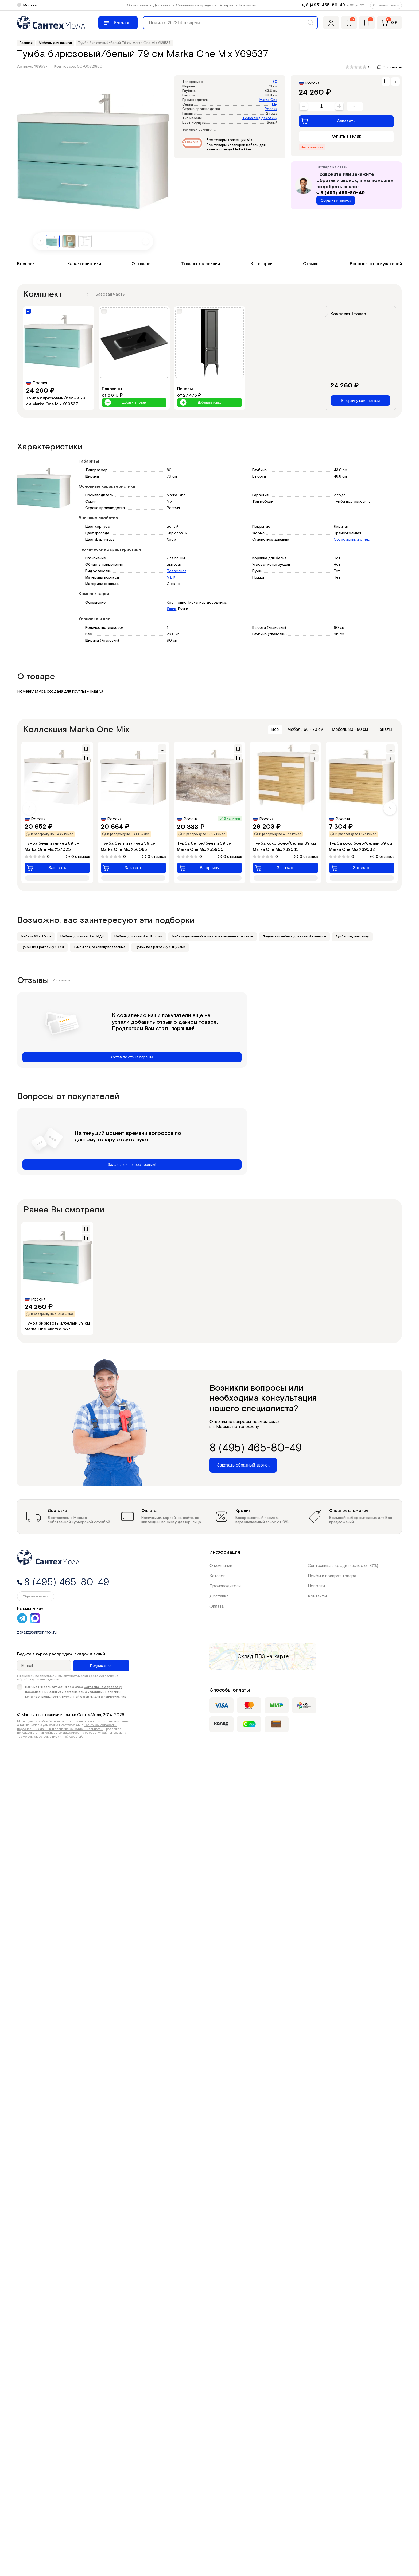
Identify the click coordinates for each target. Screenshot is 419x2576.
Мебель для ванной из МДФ (82, 936)
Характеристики (84, 264)
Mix (274, 104)
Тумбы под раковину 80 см (42, 947)
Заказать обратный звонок (243, 1465)
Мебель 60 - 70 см (305, 729)
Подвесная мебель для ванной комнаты (294, 936)
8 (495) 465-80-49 (325, 5)
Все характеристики (199, 129)
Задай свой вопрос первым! (132, 1164)
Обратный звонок (386, 5)
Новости (316, 1586)
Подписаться (101, 1665)
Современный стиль (352, 539)
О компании (137, 5)
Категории (262, 264)
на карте (277, 1656)
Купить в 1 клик (346, 136)
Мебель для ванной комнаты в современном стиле (212, 936)
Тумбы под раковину (352, 936)
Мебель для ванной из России (138, 936)
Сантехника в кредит (194, 5)
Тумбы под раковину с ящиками (160, 947)
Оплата (217, 1606)
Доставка (161, 5)
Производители (225, 1586)
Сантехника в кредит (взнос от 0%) (343, 1566)
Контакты (247, 5)
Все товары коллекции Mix (229, 140)
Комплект (27, 264)
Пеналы (384, 729)
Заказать (328, 121)
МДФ (171, 577)
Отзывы (311, 264)
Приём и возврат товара (332, 1576)
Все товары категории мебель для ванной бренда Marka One (236, 147)
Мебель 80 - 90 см (350, 729)
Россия (271, 109)
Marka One (268, 100)
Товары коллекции (200, 264)
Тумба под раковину (259, 118)
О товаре (141, 264)
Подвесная (176, 571)
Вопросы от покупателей (376, 264)
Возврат (226, 5)
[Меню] (118, 22)
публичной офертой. (67, 1737)
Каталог (217, 1576)
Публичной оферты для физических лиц (94, 1697)
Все (275, 729)
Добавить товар (125, 402)
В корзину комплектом (360, 400)
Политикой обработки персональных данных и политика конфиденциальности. (67, 1727)
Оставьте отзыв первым (132, 1057)
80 (275, 82)
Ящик (171, 609)
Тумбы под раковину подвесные (99, 947)
